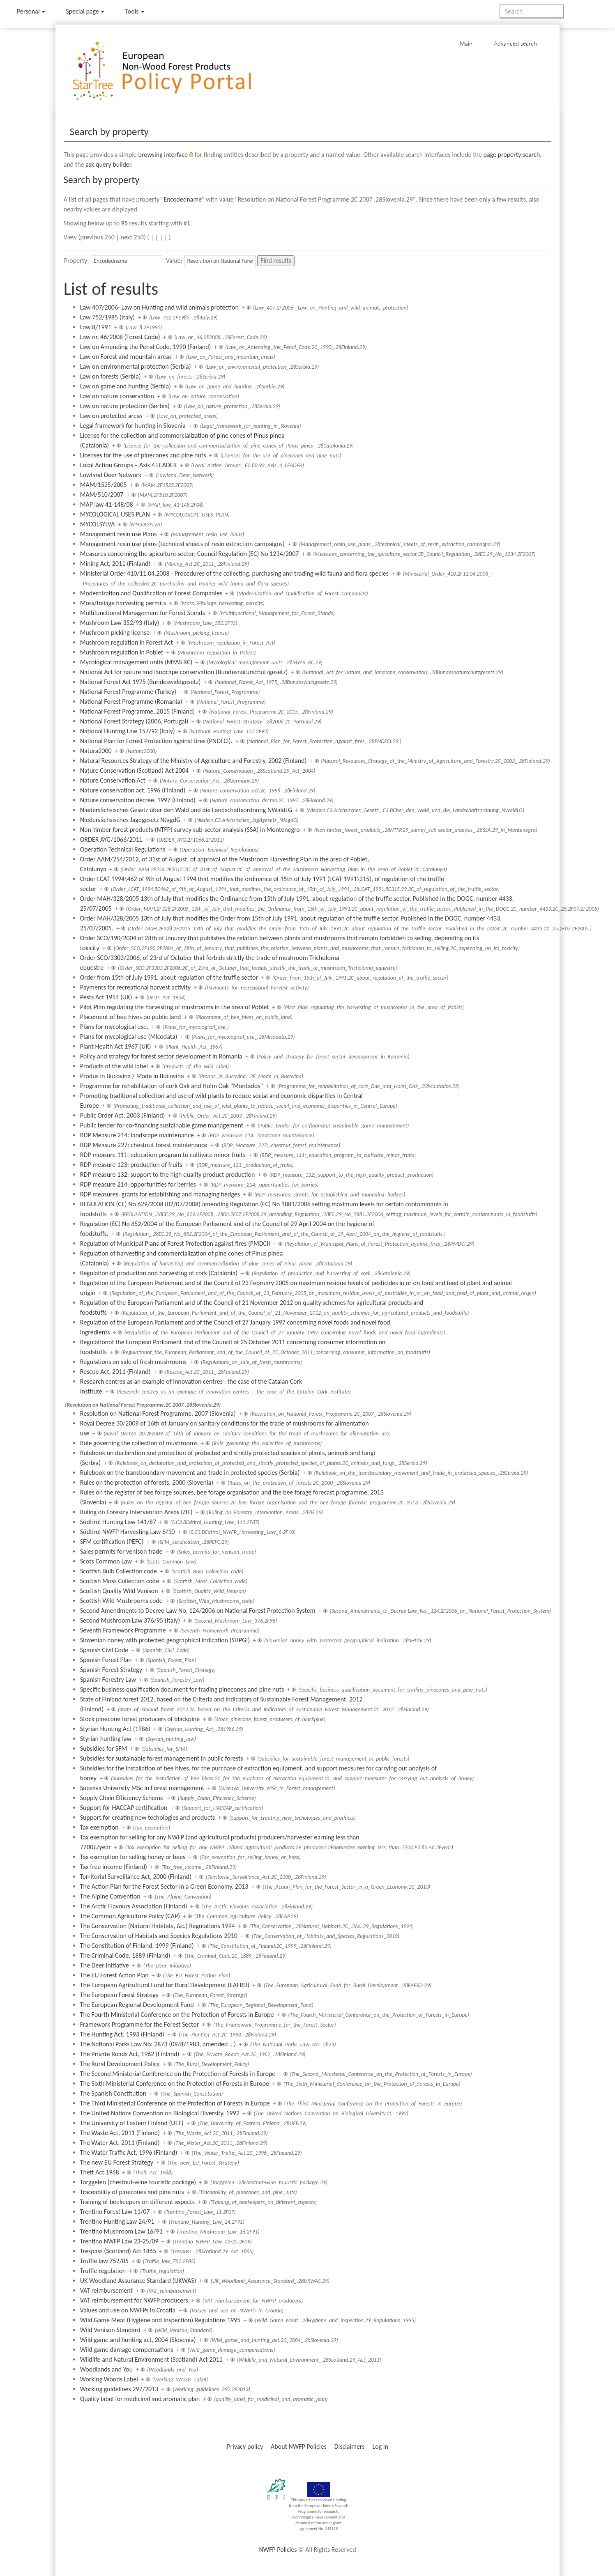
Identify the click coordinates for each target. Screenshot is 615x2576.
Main (466, 43)
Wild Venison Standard (110, 2330)
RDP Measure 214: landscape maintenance (137, 1135)
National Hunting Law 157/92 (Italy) (127, 731)
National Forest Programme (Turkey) (128, 692)
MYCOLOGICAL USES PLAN (115, 514)
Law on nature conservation (117, 396)
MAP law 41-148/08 (106, 504)
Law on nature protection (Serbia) (125, 406)
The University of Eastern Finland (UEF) (132, 2123)
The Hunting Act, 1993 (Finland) (122, 2034)
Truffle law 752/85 (104, 2261)
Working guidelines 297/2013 (119, 2389)
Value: (174, 260)
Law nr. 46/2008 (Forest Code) (120, 337)
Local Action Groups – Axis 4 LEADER (128, 465)
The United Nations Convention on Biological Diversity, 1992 (160, 2113)
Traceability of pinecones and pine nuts (132, 2192)
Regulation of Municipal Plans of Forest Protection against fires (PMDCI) (175, 1243)
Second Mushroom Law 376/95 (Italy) (130, 1620)
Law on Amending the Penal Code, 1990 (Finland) (145, 347)
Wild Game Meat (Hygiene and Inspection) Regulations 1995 (160, 2320)
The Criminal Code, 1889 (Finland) (125, 1955)
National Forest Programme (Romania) (131, 701)
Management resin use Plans (118, 534)
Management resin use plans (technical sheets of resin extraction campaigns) (182, 544)
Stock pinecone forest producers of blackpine (140, 1719)
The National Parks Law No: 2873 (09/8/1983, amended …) (158, 2044)
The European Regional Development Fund (137, 2005)
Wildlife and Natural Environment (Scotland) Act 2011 (151, 2359)
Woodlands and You (106, 2369)
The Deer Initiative (104, 1965)
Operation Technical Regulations (123, 849)
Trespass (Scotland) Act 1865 (118, 2251)
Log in (380, 2446)
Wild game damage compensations (126, 2349)
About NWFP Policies (299, 2446)
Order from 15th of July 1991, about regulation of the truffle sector (169, 977)
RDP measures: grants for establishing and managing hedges (160, 1194)
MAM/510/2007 (102, 494)
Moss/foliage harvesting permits (123, 603)
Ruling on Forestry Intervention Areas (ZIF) (136, 1512)
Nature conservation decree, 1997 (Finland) (138, 800)
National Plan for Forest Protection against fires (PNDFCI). (156, 741)
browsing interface (163, 154)
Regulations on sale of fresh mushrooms (133, 1362)
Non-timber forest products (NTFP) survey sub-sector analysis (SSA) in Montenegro (190, 829)
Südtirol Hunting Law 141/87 (118, 1522)
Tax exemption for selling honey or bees (132, 1857)
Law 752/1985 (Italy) (107, 317)
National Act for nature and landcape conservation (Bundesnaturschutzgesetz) (184, 672)
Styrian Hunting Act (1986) (115, 1729)
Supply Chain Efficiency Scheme (122, 1798)
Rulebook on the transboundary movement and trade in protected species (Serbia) (190, 1472)
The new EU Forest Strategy (116, 2162)
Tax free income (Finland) (113, 1867)
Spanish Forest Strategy (111, 1670)
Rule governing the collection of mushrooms (139, 1443)
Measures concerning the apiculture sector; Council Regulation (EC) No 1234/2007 (189, 554)
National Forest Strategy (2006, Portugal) (134, 721)
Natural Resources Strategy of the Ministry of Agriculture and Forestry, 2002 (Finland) (193, 761)
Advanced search (515, 43)
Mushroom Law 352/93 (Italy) (119, 623)
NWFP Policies (278, 2549)
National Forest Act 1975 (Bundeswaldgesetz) (140, 682)
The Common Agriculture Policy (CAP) (130, 1916)
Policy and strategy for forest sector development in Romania (161, 1056)
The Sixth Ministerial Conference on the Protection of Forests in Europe (174, 2083)
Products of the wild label (114, 1066)
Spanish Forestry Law (108, 1679)
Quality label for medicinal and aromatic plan (140, 2399)
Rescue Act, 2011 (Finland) (115, 1371)
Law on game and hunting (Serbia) (125, 386)
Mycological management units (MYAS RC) (136, 662)
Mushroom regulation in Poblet (122, 652)
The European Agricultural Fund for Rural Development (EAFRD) (164, 1985)
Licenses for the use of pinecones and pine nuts (143, 455)
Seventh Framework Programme (123, 1630)
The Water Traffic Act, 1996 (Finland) (128, 2152)
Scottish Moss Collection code (119, 1581)
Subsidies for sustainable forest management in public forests (161, 1758)
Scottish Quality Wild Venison (119, 1591)
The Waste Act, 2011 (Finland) (120, 2133)
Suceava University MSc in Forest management (142, 1788)
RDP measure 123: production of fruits (131, 1165)
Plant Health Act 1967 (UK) (115, 1046)
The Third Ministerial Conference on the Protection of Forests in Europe (175, 2103)
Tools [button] (134, 11)
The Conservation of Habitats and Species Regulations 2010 (158, 1936)
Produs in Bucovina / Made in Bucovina (132, 1076)
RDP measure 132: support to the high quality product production (167, 1174)
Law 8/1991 (95, 327)
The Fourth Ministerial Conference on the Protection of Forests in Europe (177, 2014)
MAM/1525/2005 (103, 485)
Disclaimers (349, 2446)
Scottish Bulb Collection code (118, 1571)
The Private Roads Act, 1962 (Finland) (130, 2054)
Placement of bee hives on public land (130, 1017)
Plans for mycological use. (114, 1027)
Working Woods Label (109, 2379)
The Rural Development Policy (120, 2064)
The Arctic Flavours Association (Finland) (133, 1906)
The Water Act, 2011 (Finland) (120, 2143)
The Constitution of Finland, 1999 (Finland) (137, 1945)
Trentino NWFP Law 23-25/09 (119, 2241)
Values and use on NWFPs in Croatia (127, 2310)
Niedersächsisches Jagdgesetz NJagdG (130, 820)
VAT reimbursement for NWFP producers (134, 2300)
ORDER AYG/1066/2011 (111, 839)
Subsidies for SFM (103, 1748)
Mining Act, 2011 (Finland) (115, 563)
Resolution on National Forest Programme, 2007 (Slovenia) (158, 1413)
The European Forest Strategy (119, 1995)
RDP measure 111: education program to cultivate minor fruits (163, 1155)
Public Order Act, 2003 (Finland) (122, 1115)
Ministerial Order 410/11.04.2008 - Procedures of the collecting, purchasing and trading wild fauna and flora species (234, 573)
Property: (76, 260)
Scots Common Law (106, 1561)
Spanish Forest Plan (106, 1660)
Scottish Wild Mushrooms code (121, 1601)
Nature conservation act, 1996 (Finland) (133, 790)
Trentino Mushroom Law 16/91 (121, 2231)
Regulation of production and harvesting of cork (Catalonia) (158, 1273)
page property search (512, 154)
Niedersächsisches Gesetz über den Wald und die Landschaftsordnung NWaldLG (186, 810)
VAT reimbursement (106, 2290)
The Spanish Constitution (113, 2093)
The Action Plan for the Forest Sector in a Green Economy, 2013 (164, 1886)
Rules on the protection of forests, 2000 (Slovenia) (146, 1482)
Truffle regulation (103, 2271)
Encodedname (183, 199)
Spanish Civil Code (104, 1650)
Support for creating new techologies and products (147, 1817)
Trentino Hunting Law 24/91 (117, 2221)
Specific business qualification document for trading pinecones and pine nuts (182, 1689)
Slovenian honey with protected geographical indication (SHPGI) (165, 1640)
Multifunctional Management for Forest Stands (142, 613)
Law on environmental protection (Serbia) (135, 366)
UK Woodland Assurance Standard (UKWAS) (138, 2280)
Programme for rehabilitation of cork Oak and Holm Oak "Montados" (171, 1086)
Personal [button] (31, 11)
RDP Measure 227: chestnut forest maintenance (143, 1145)
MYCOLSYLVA (97, 524)
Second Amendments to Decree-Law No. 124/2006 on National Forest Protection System (198, 1610)
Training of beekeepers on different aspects (137, 2202)
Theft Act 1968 (99, 2172)
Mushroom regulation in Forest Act (126, 642)
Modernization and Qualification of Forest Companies (151, 593)
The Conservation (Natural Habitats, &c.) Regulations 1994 (157, 1926)
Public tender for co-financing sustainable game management (161, 1125)
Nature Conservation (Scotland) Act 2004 (134, 770)
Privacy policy (245, 2446)
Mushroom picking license (115, 632)
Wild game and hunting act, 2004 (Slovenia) (138, 2340)
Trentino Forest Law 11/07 (115, 2212)
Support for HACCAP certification (124, 1807)
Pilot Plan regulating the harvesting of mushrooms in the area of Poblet (174, 1007)
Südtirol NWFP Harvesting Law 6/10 (127, 1532)
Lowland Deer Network (110, 475)
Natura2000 (96, 751)
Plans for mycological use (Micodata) (128, 1036)
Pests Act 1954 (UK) (106, 997)
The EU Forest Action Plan (114, 1975)
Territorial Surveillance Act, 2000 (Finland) (135, 1876)
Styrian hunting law (105, 1739)
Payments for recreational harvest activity (135, 987)
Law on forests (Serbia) (110, 376)
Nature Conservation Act (112, 780)
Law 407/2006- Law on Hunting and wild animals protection (159, 307)
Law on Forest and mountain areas (126, 356)
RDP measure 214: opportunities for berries (138, 1184)
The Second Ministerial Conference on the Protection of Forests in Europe (178, 2074)
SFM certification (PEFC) (112, 1541)
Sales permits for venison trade (121, 1551)
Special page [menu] (85, 11)
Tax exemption (99, 1827)
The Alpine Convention (110, 1896)
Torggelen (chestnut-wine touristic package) (138, 2182)
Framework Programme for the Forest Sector (139, 2024)
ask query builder (108, 164)
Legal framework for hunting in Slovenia (133, 425)
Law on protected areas (111, 416)
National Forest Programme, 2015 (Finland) (137, 711)
